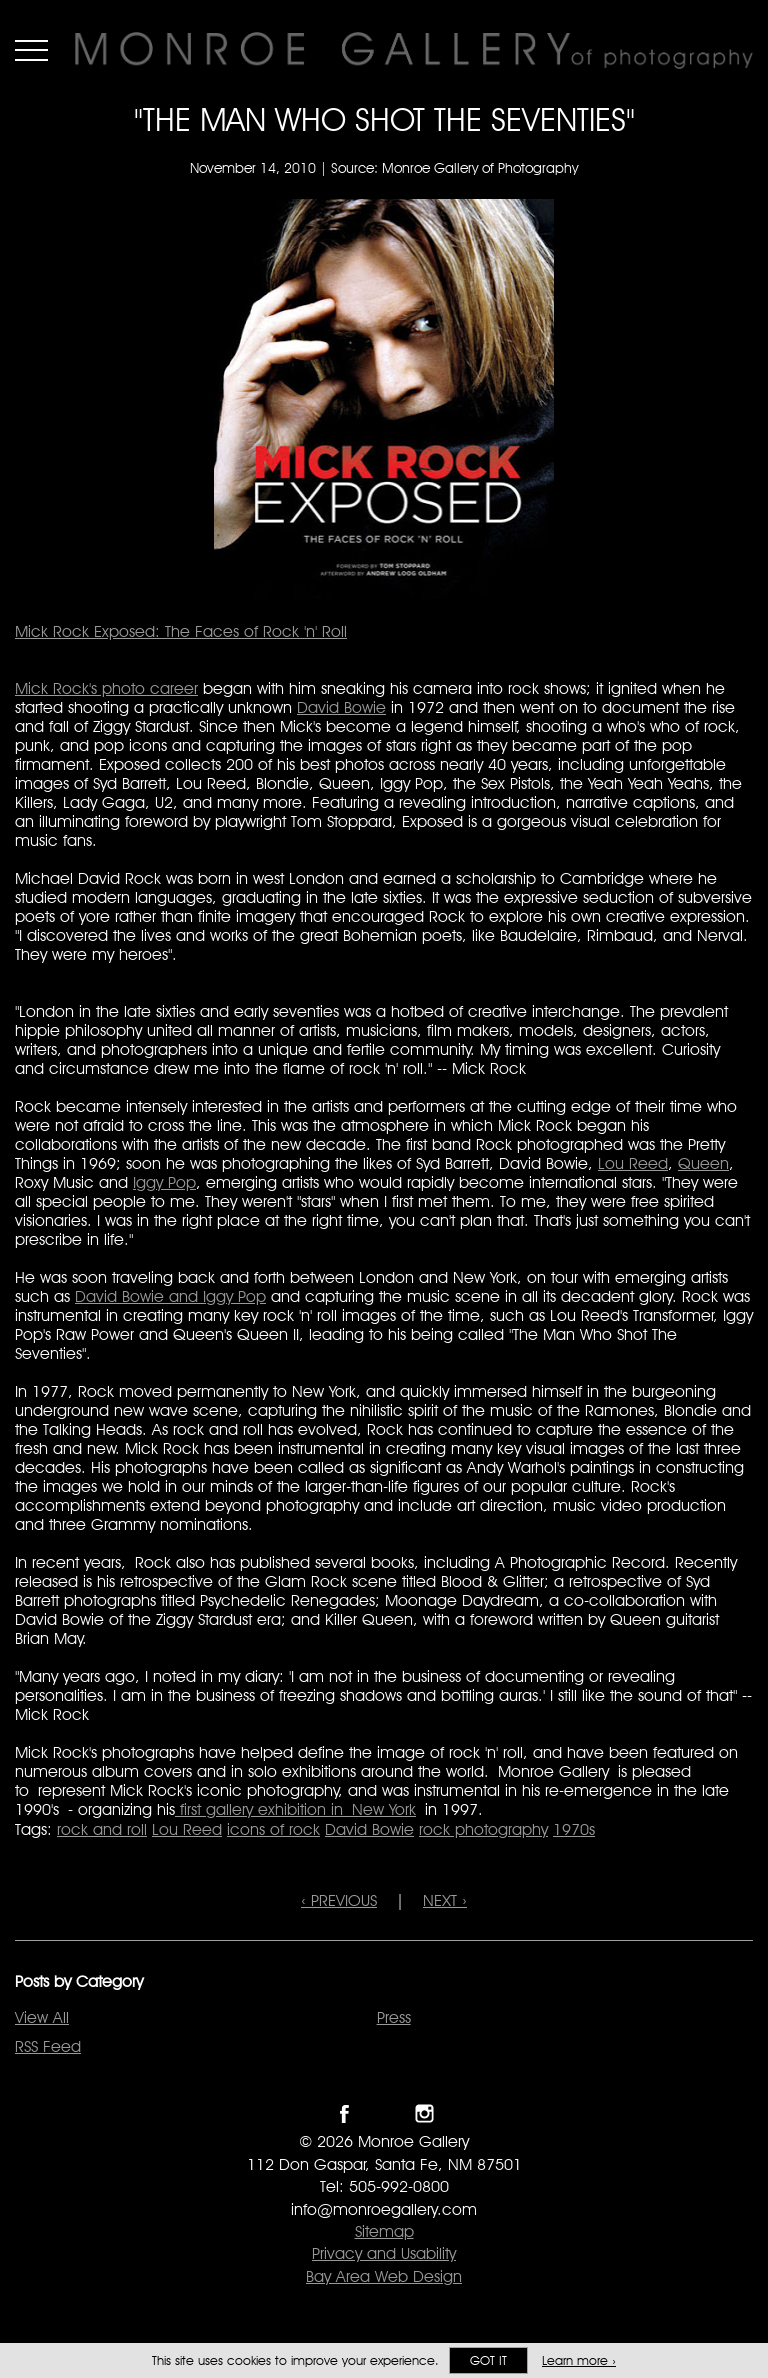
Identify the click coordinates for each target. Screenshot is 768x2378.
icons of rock (273, 1829)
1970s (574, 1829)
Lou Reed (633, 1163)
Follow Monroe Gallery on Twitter (384, 2113)
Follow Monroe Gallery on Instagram (424, 2113)
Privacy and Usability (384, 2253)
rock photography (483, 1829)
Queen (703, 1163)
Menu (31, 50)
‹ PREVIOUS (339, 1900)
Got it (488, 2360)
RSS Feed (48, 2046)
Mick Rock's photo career (106, 688)
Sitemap (384, 2231)
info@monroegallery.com (384, 2209)
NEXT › (445, 1900)
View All (42, 2017)
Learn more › (579, 2360)
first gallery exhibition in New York (295, 1809)
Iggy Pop (164, 1182)
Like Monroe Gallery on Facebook (344, 2113)
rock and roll (102, 1829)
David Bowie (341, 707)
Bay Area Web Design (384, 2276)
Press (394, 2017)
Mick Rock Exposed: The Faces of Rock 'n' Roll (181, 631)
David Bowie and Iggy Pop (170, 1296)
